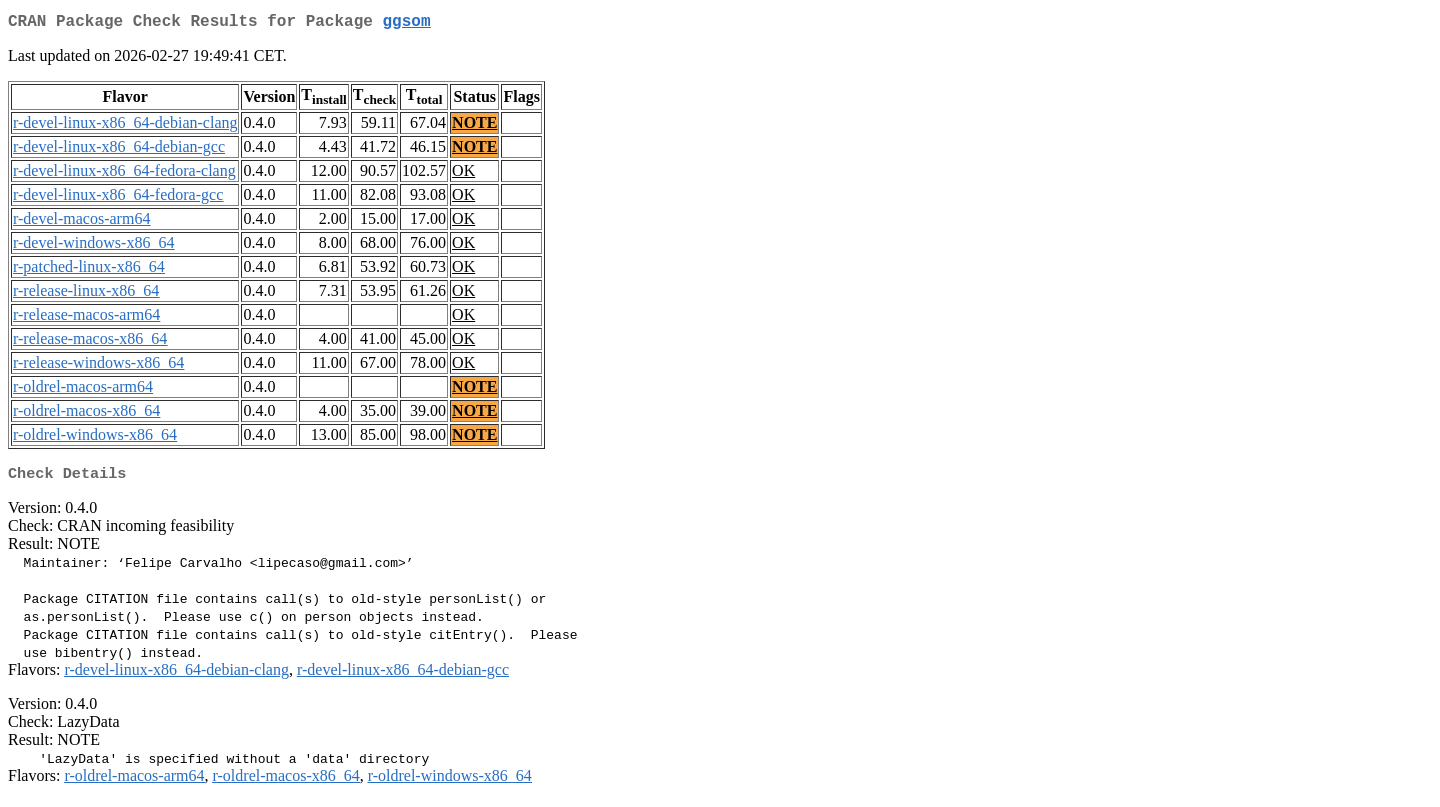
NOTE (474, 126)
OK (463, 174)
